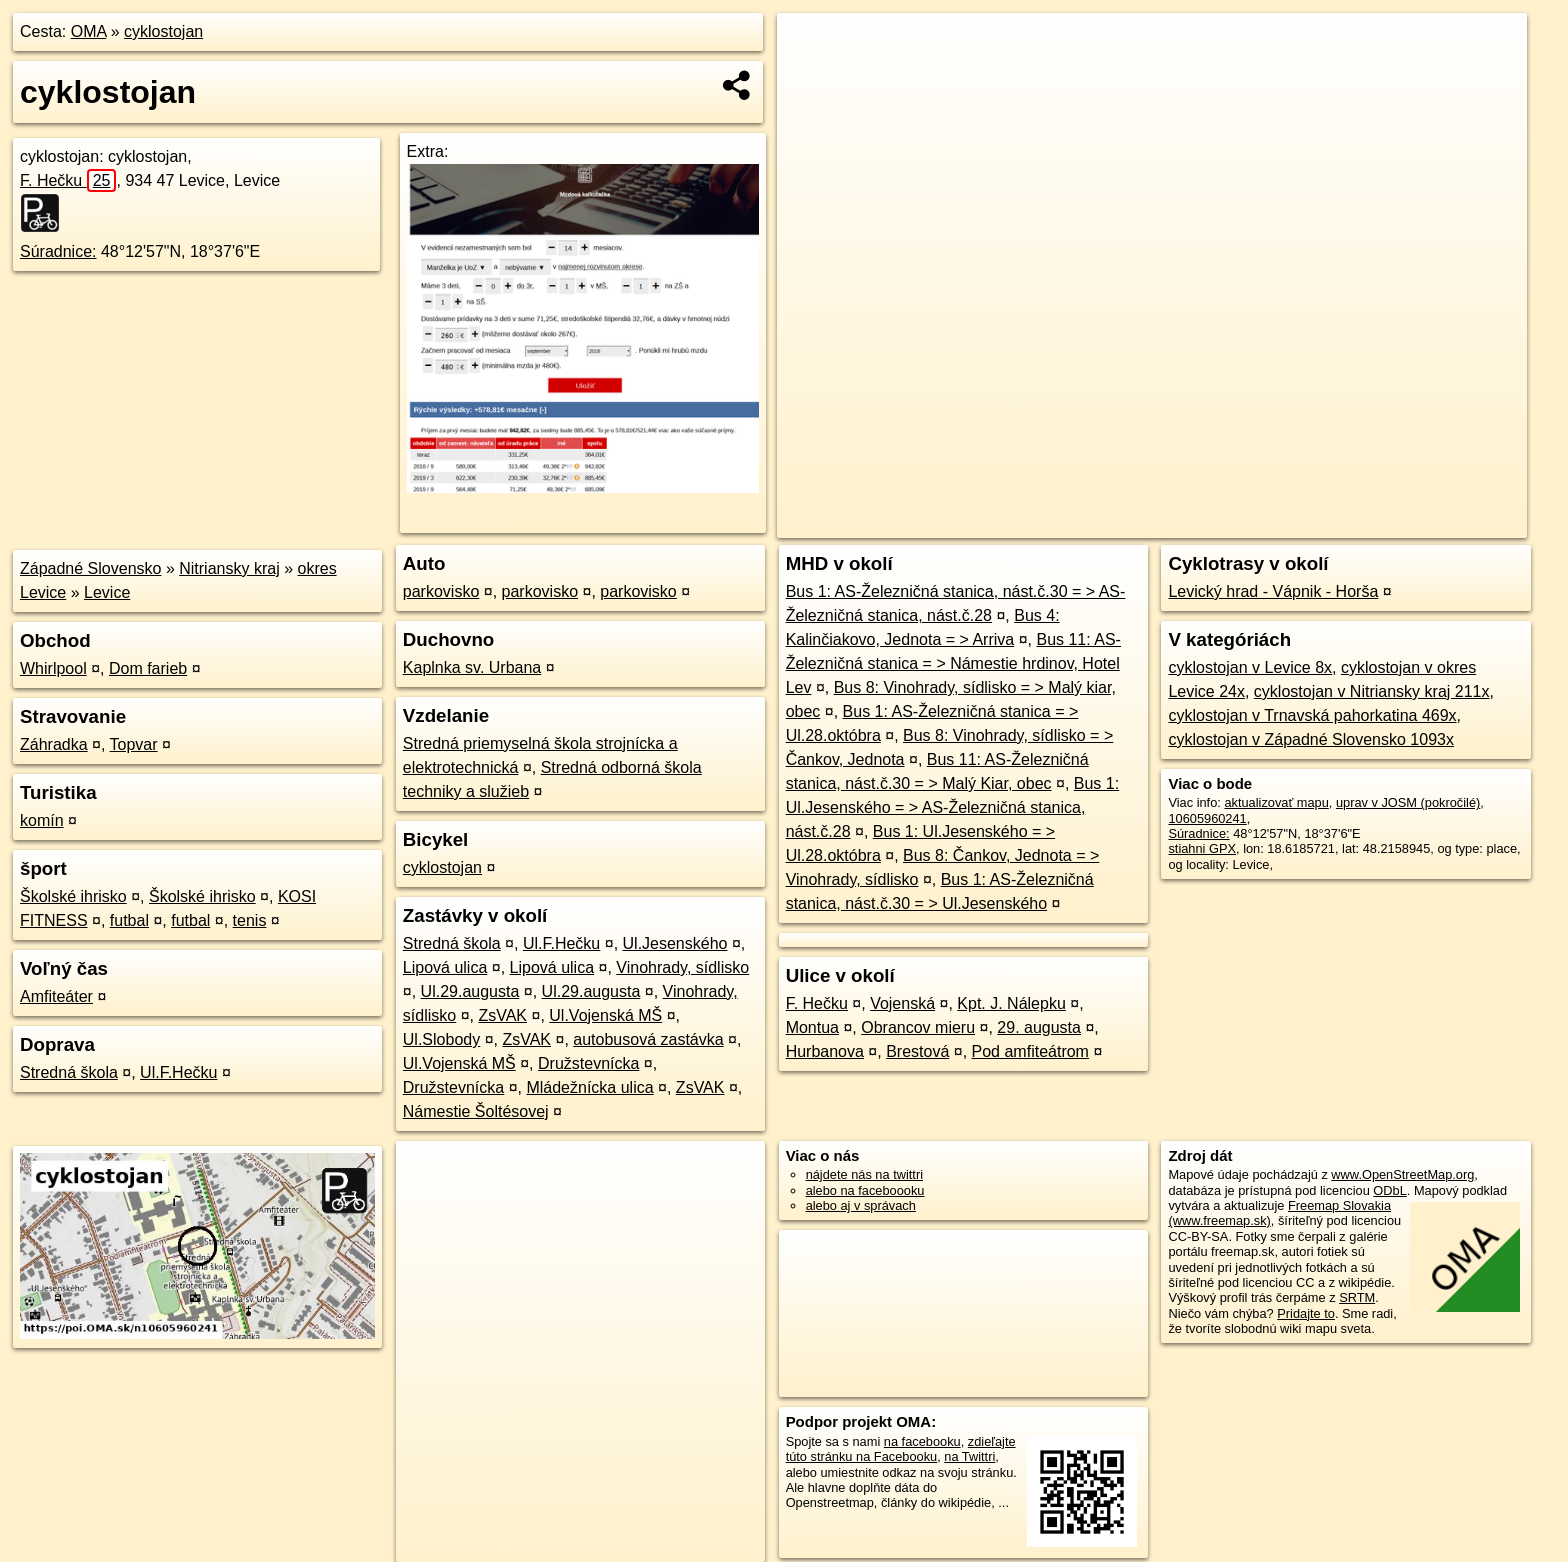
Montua (812, 1027)
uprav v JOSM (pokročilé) (1408, 802)
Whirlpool (53, 668)
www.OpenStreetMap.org (1402, 1174)
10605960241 (1207, 818)
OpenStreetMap (1176, 523)
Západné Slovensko (90, 568)
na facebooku (922, 1441)
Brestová (917, 1051)
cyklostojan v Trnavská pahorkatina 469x (1312, 715)
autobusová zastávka (648, 1039)
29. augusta (1039, 1027)
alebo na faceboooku (865, 1190)
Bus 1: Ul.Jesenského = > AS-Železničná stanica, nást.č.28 (953, 807)
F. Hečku (68, 180)
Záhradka (54, 744)
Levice (107, 592)
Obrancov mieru (918, 1027)
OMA (89, 31)
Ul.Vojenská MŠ (605, 1015)
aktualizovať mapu (1276, 802)
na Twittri (969, 1456)
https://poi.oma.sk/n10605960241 (1433, 523)
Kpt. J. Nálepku (1011, 1003)
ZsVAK (502, 1015)
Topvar (134, 744)
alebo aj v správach (861, 1205)
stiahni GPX (1202, 848)
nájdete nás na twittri (864, 1174)
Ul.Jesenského (675, 943)
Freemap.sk (1279, 523)
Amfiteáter (56, 996)
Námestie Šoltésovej (476, 1111)
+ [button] (811, 47)
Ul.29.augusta (470, 991)
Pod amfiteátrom (1030, 1051)
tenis (250, 920)
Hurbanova (825, 1051)
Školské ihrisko (73, 896)
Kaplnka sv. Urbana (472, 667)
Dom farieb (148, 668)
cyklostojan (163, 31)
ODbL (1389, 1190)
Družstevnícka (588, 1063)
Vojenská (902, 1003)
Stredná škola (69, 1072)
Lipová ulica (445, 967)
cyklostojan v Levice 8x (1250, 667)
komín (42, 820)
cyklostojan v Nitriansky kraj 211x (1372, 691)
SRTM (1357, 1297)
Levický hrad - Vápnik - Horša (1273, 591)
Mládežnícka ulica (589, 1087)
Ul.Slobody (441, 1039)
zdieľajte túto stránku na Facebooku (901, 1449)
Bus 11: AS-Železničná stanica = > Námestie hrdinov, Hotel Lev (953, 663)
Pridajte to (1306, 1313)
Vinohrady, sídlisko (682, 967)
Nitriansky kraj (229, 568)
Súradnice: (58, 251)
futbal (129, 920)
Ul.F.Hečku (178, 1072)
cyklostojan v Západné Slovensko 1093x (1311, 739)
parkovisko (441, 591)
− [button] (811, 78)
